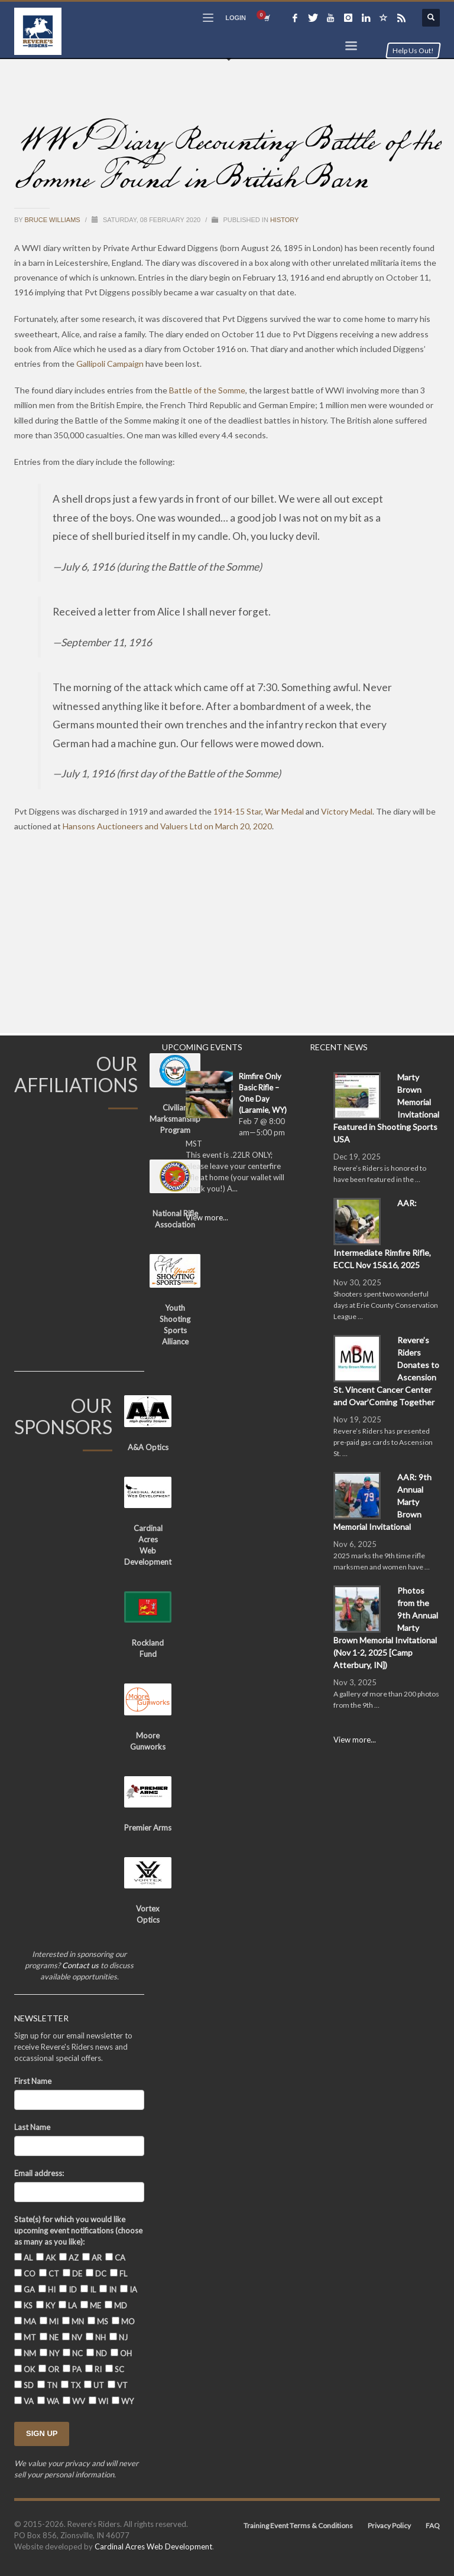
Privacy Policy (389, 2525)
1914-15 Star (237, 811)
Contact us (80, 1965)
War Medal (284, 811)
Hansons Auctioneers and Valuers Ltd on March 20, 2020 (167, 826)
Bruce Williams (53, 219)
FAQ (433, 2525)
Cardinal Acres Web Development (153, 2546)
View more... (207, 1217)
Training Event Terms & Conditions (298, 2525)
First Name (32, 2081)
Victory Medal (346, 811)
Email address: (39, 2173)
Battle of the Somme (207, 390)
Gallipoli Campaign (110, 364)
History (284, 219)
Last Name (32, 2127)
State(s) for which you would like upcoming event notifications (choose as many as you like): (78, 2230)
